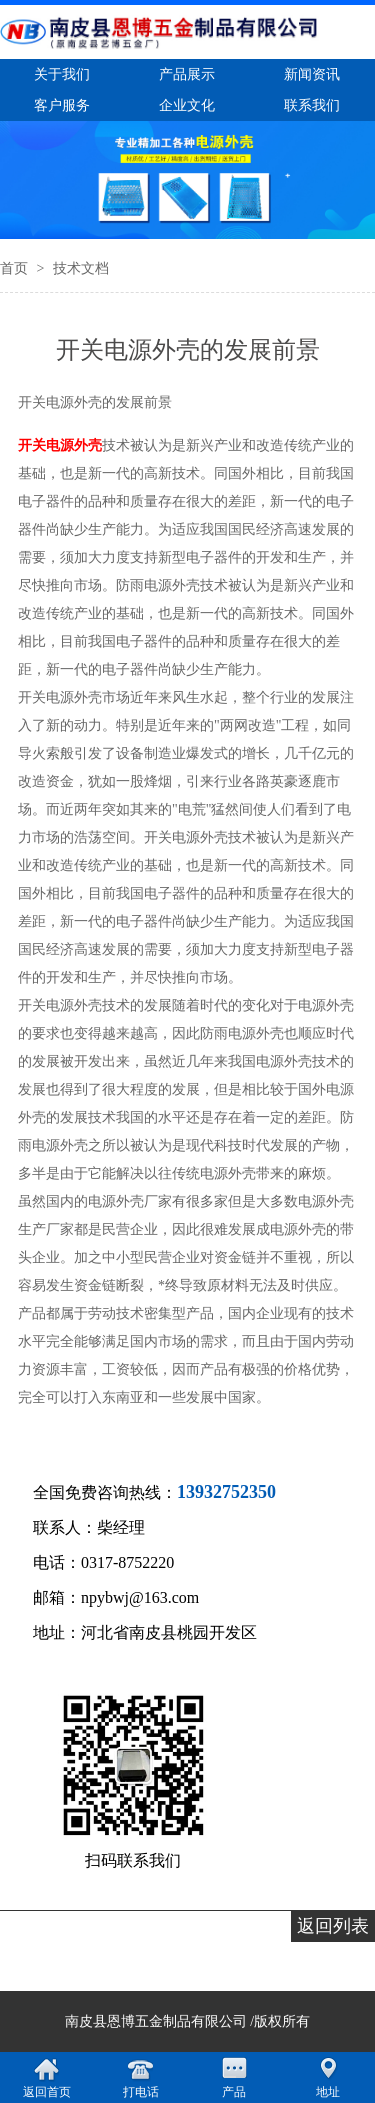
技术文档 (81, 268)
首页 (16, 268)
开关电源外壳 (60, 445)
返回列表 (333, 1926)
